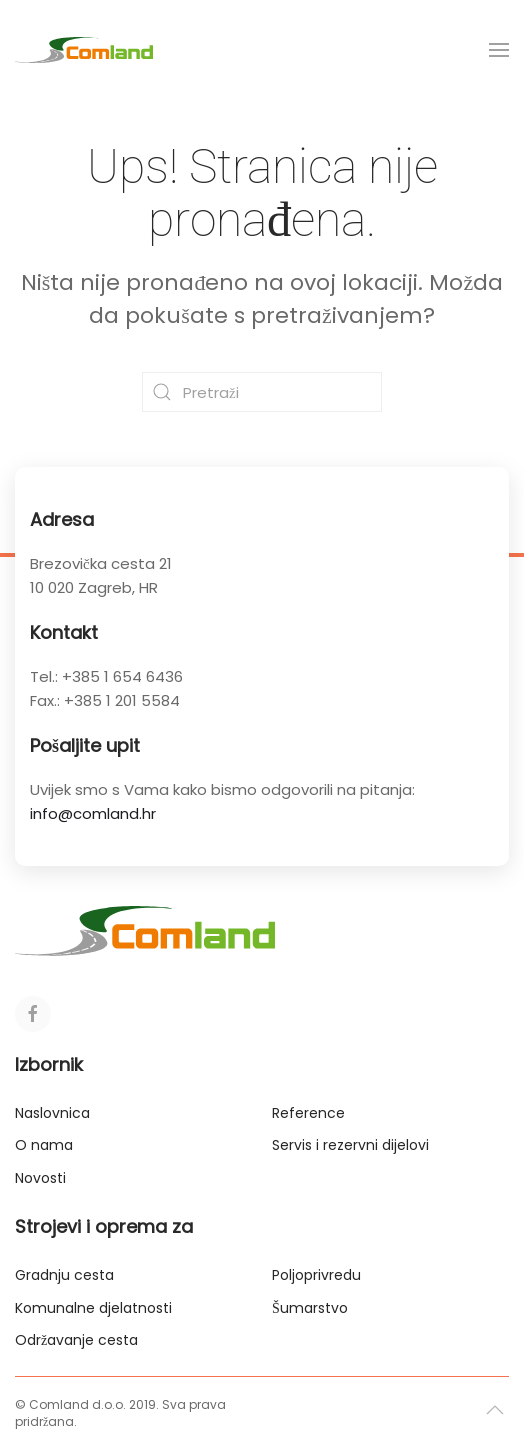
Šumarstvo (310, 1308)
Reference (308, 1113)
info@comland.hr (93, 813)
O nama (44, 1145)
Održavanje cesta (76, 1340)
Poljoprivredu (316, 1275)
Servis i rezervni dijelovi (350, 1145)
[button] (499, 50)
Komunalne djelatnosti (93, 1308)
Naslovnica (52, 1113)
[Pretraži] (262, 392)
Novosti (40, 1178)
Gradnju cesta (64, 1275)
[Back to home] (84, 50)
